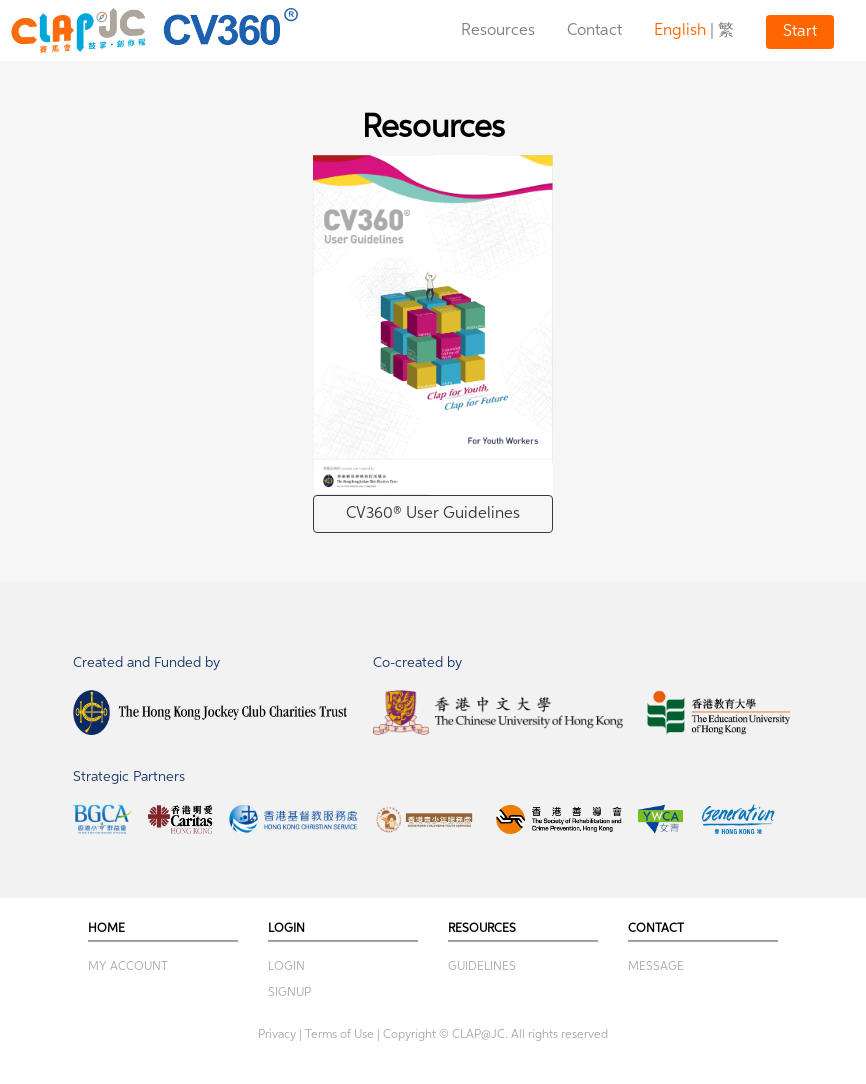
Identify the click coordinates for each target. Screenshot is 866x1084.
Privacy (277, 1035)
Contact (594, 31)
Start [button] (800, 32)
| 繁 (694, 31)
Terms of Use (339, 1035)
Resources (498, 31)
